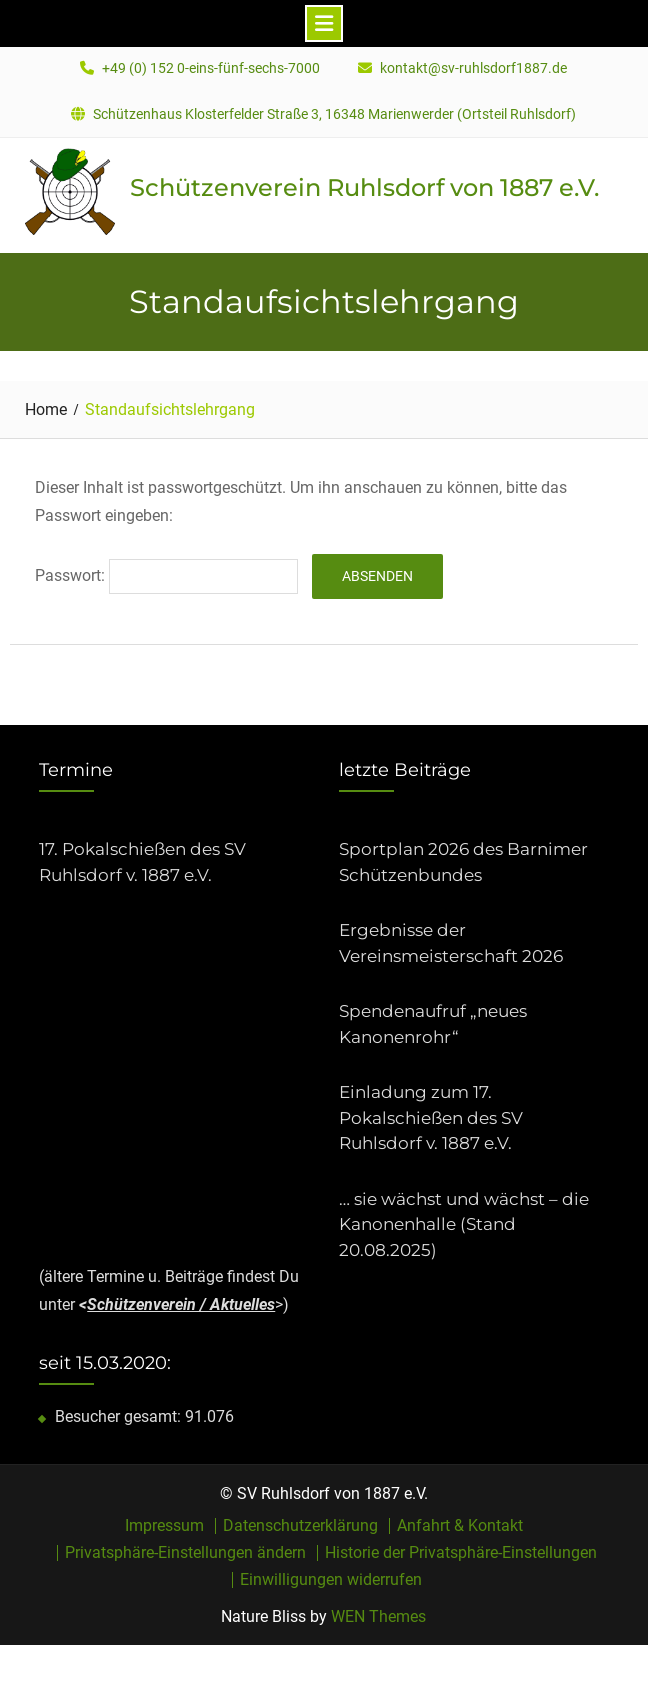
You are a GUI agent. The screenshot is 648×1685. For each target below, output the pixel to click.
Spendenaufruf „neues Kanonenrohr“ (433, 1024)
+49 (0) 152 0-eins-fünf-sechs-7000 (211, 68)
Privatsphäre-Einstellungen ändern (185, 1553)
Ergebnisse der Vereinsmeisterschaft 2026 (451, 943)
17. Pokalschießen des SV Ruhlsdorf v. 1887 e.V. (142, 862)
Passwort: (166, 575)
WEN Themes (378, 1616)
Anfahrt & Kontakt (460, 1526)
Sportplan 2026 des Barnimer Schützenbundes (463, 862)
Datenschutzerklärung (300, 1526)
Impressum (164, 1526)
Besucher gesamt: (120, 1416)
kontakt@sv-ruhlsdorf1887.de (473, 68)
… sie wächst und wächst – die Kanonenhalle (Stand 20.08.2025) (464, 1224)
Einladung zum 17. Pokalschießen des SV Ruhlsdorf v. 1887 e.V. (431, 1117)
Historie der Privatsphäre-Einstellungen (461, 1553)
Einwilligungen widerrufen (331, 1580)
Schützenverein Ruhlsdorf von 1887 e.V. (364, 187)
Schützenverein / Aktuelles (181, 1304)
